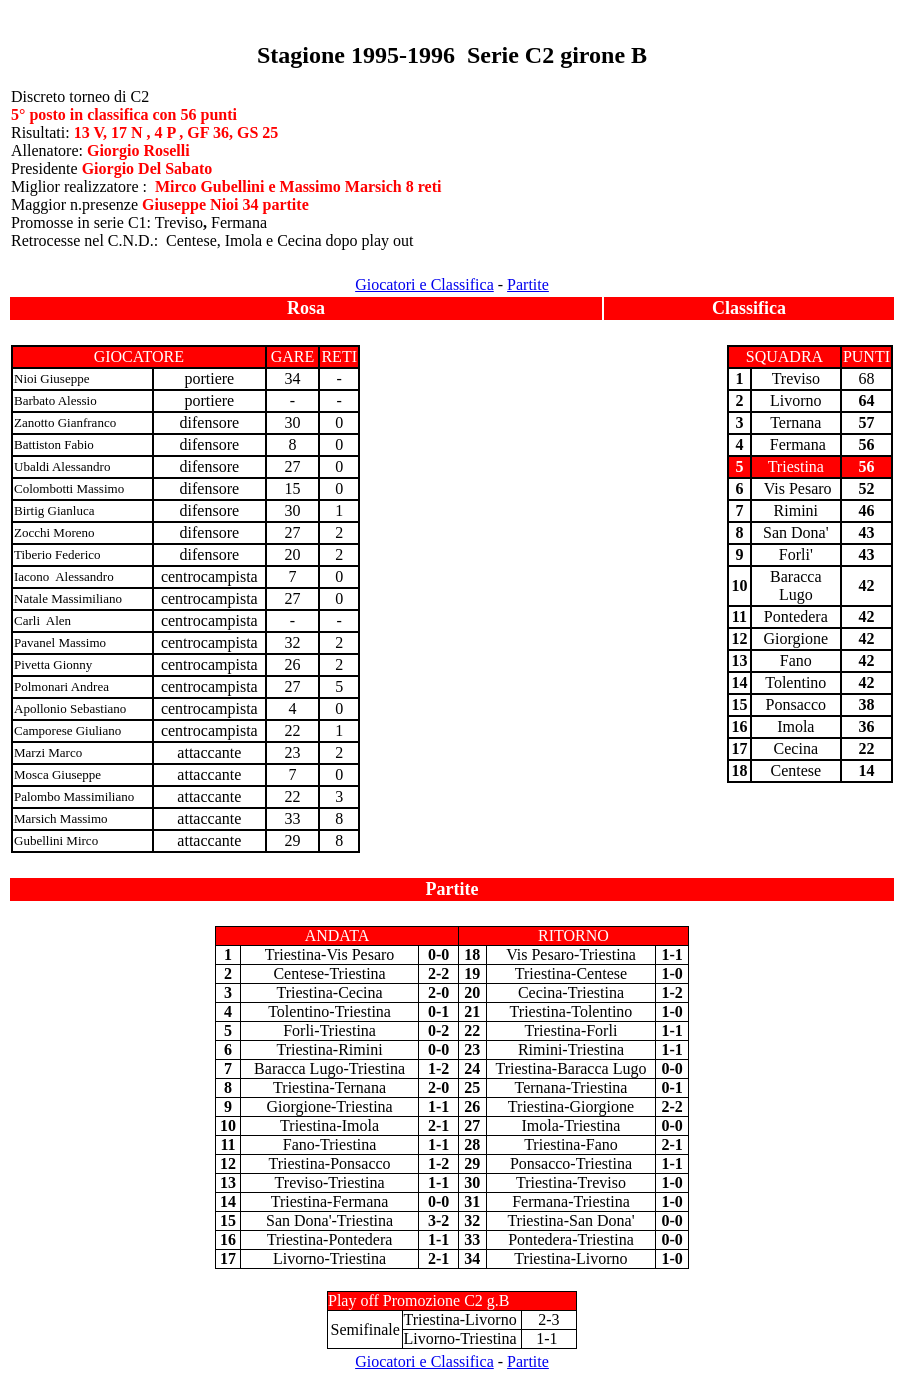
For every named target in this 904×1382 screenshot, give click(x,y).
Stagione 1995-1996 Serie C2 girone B (452, 55)
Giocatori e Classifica (424, 284)
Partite (528, 284)
